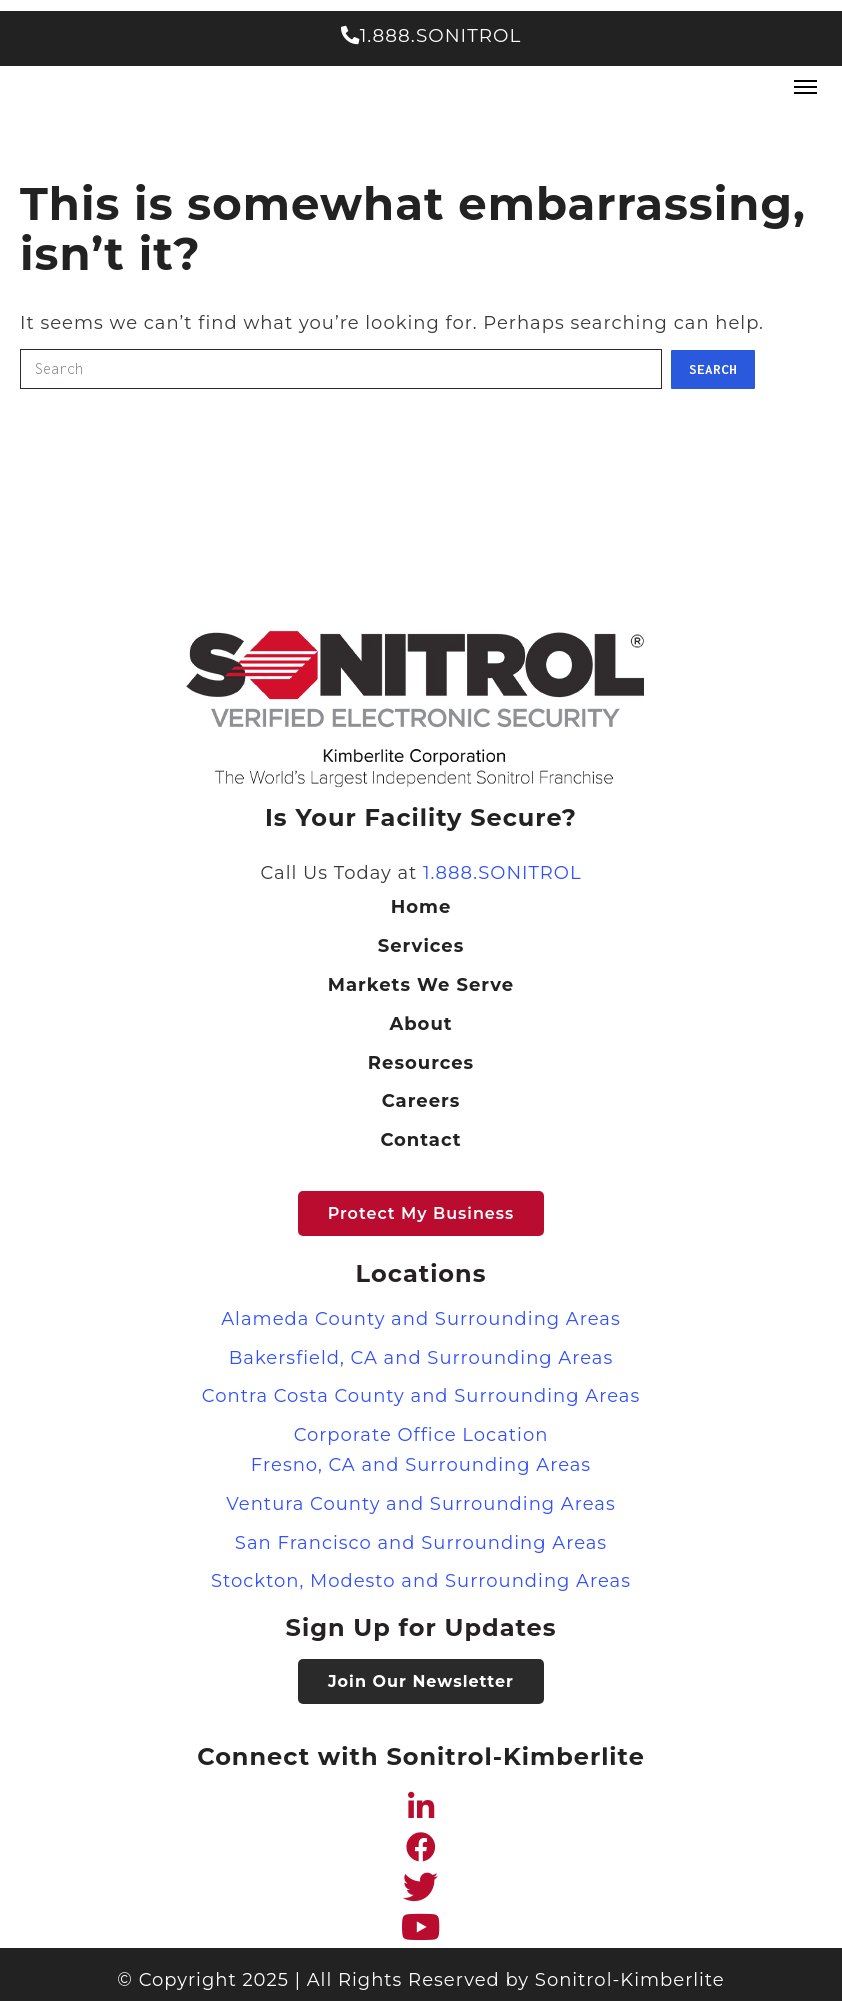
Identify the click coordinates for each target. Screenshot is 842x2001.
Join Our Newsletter (421, 1681)
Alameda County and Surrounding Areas (421, 1319)
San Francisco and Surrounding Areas (421, 1543)
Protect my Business (421, 1213)
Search (713, 369)
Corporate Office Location (421, 1435)
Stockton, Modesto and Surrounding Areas (421, 1581)
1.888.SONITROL (431, 35)
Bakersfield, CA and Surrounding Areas (421, 1358)
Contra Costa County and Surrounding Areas (421, 1396)
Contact (420, 1140)
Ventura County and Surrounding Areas (421, 1504)
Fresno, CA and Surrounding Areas (421, 1465)
